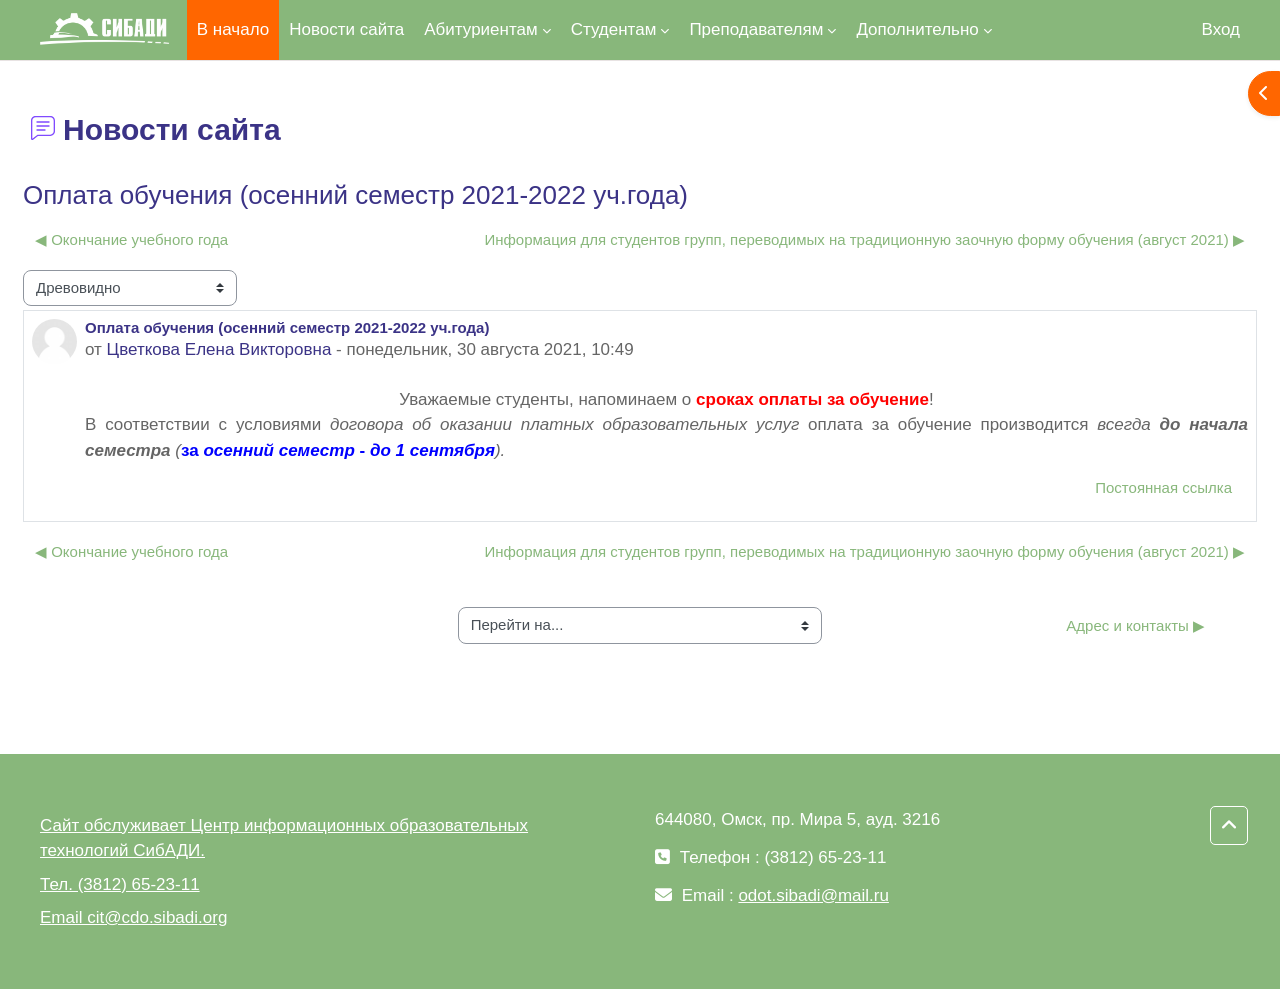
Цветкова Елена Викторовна (219, 349)
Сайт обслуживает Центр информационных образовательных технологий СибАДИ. (284, 838)
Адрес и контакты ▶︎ (1135, 625)
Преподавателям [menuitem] (756, 29)
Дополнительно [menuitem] (917, 29)
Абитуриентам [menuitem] (480, 29)
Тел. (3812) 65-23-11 (120, 884)
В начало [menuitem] (233, 29)
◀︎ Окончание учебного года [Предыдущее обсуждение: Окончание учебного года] (131, 239)
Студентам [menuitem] (614, 29)
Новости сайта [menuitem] (346, 29)
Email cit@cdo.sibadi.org (133, 917)
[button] (1229, 826)
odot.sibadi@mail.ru (813, 895)
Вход (1221, 29)
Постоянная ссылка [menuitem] (1163, 487)
